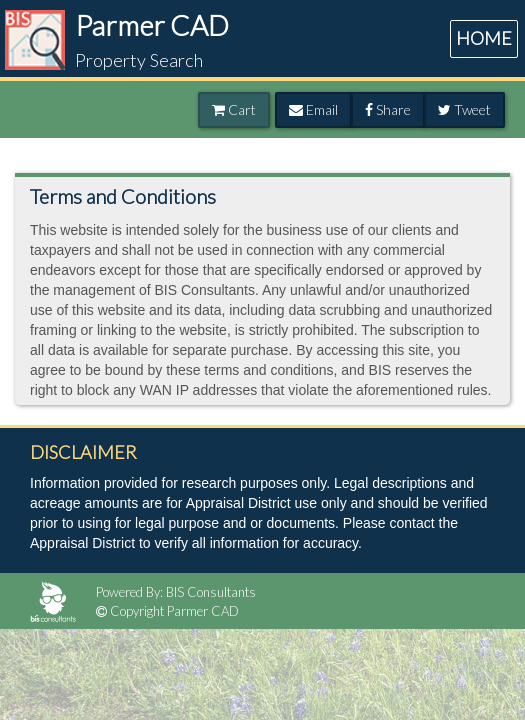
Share (388, 109)
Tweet (464, 109)
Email (313, 109)
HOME (484, 38)
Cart (234, 109)
